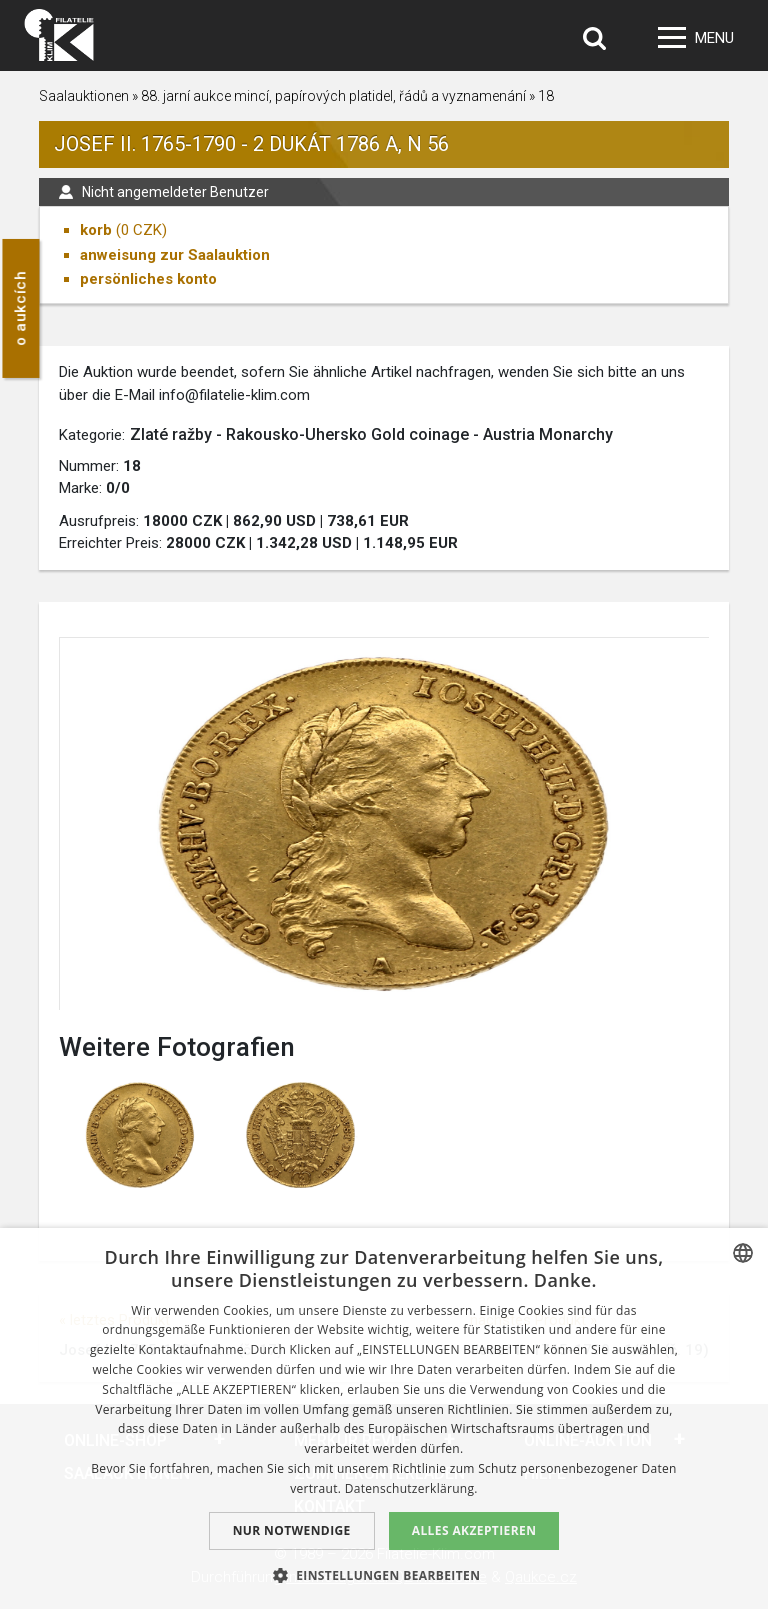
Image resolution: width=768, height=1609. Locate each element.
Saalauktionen (84, 96)
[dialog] (384, 1418)
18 (546, 96)
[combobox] (743, 1253)
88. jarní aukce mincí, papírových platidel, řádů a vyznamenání (333, 96)
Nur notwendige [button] (292, 1530)
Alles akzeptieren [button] (474, 1530)
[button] (384, 1575)
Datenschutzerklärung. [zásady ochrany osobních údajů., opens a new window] (411, 1488)
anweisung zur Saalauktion (175, 255)
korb (96, 230)
